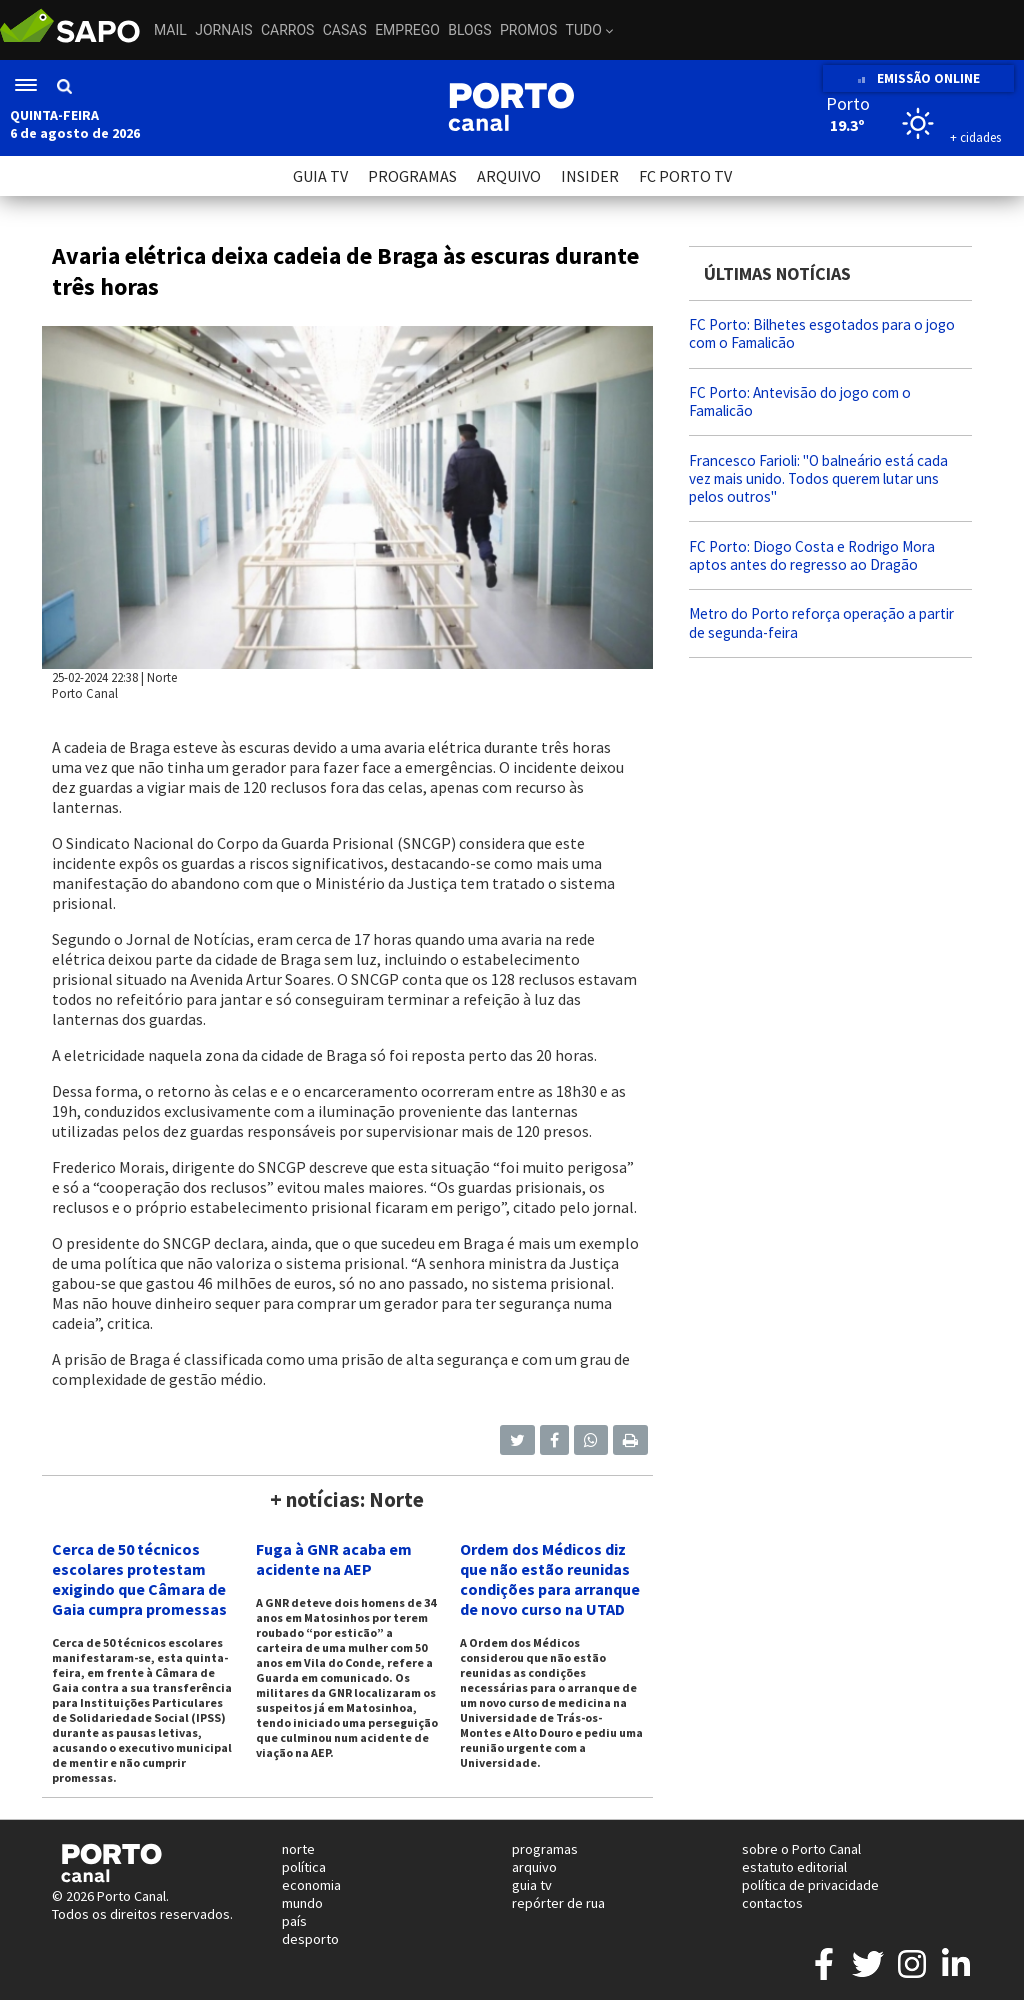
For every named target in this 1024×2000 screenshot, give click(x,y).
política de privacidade (810, 1885)
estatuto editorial (794, 1867)
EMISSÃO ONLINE (918, 78)
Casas (345, 30)
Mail (170, 30)
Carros (287, 30)
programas (545, 1849)
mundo (302, 1903)
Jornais (223, 30)
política (304, 1867)
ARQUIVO (509, 176)
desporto (310, 1939)
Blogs (469, 30)
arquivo (534, 1867)
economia (311, 1885)
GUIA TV (320, 176)
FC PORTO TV (685, 176)
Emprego (407, 30)
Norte (162, 677)
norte (298, 1849)
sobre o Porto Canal (801, 1849)
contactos (772, 1903)
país (294, 1921)
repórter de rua (558, 1903)
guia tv (532, 1885)
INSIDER (590, 176)
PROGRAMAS (412, 176)
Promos (528, 30)
